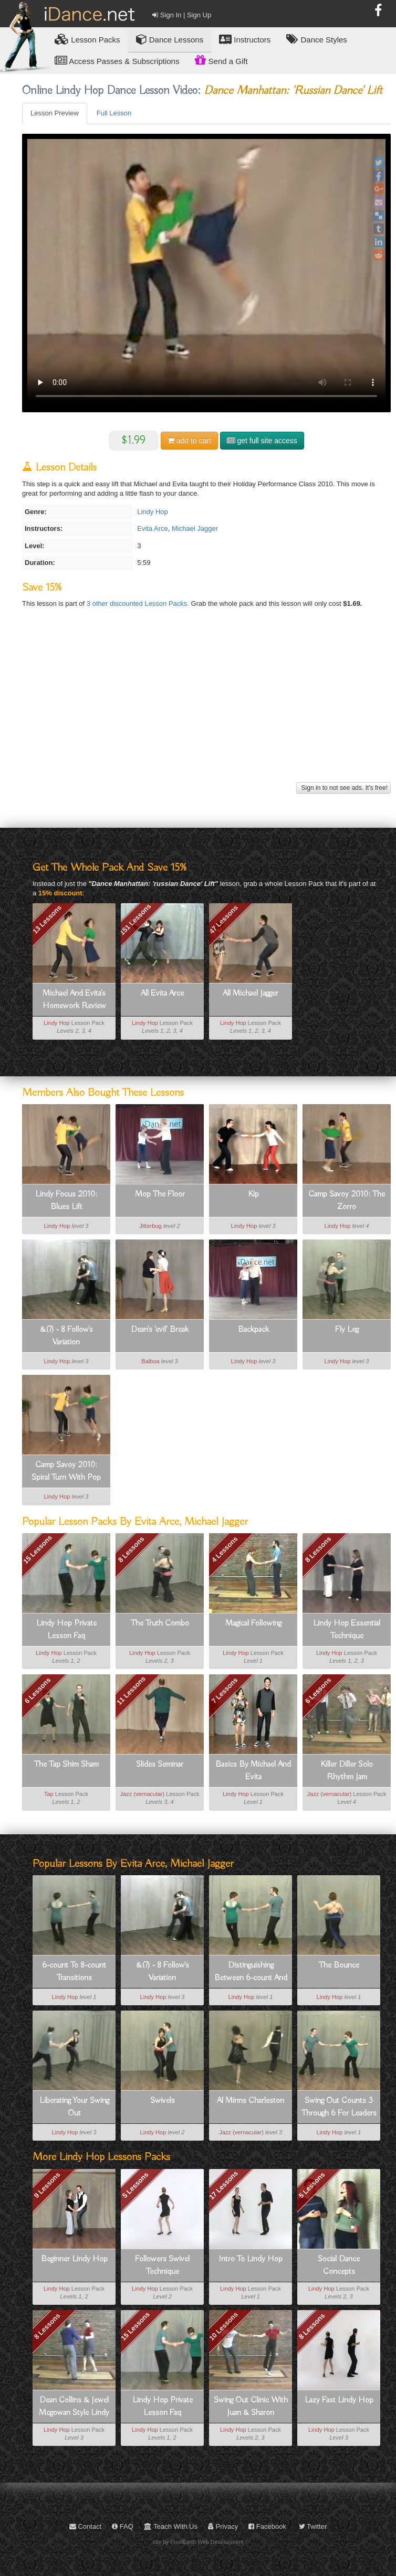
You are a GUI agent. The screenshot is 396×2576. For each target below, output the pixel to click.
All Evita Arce (162, 993)
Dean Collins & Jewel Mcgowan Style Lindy (74, 2406)
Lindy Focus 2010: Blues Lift (66, 1200)
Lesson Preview (54, 113)
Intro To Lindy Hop (250, 2259)
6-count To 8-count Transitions (74, 1971)
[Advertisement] (205, 706)
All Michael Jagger (250, 993)
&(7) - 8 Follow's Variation (66, 1336)
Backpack (253, 1329)
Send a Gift (221, 60)
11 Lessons (131, 1691)
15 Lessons (38, 1549)
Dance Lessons (170, 39)
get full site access (262, 440)
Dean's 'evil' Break (160, 1329)
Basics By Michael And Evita (253, 1770)
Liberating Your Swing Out (74, 2107)
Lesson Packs (87, 39)
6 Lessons (38, 1690)
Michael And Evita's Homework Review (74, 999)
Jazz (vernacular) (142, 1794)
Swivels (162, 2101)
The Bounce (339, 1965)
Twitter (313, 2526)
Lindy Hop (152, 512)
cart (189, 440)
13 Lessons (48, 920)
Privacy (223, 2526)
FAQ (122, 2526)
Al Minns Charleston (250, 2101)
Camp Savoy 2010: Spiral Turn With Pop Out (66, 1472)
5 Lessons (135, 2185)
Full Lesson (114, 113)
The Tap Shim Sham (66, 1764)
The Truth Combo (160, 1623)
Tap (49, 1794)
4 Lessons (224, 1549)
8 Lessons (131, 1549)
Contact (85, 2526)
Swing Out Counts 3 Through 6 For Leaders (339, 2107)
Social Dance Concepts (339, 2265)
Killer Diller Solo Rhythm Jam (346, 1770)
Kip (253, 1194)
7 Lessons (224, 1690)
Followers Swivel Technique (162, 2265)
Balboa (150, 1361)
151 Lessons (135, 919)
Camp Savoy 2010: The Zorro (346, 1200)
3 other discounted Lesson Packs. (139, 603)
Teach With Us (170, 2526)
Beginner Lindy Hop (74, 2259)
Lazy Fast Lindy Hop (339, 2400)
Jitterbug (150, 1226)
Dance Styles (316, 39)
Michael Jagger (195, 528)
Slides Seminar (159, 1764)
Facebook (267, 2526)
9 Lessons (47, 2185)
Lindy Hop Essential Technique (346, 1629)
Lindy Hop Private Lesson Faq (66, 1629)
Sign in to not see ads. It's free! (343, 788)
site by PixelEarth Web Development (198, 2542)
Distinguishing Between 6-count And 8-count (250, 1972)
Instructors (244, 39)
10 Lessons (224, 2326)
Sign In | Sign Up (181, 15)
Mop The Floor (160, 1194)
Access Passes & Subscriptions (117, 60)
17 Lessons (224, 2185)
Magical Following (253, 1623)
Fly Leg (347, 1329)
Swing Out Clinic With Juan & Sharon (251, 2406)
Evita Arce (152, 528)
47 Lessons (224, 920)
